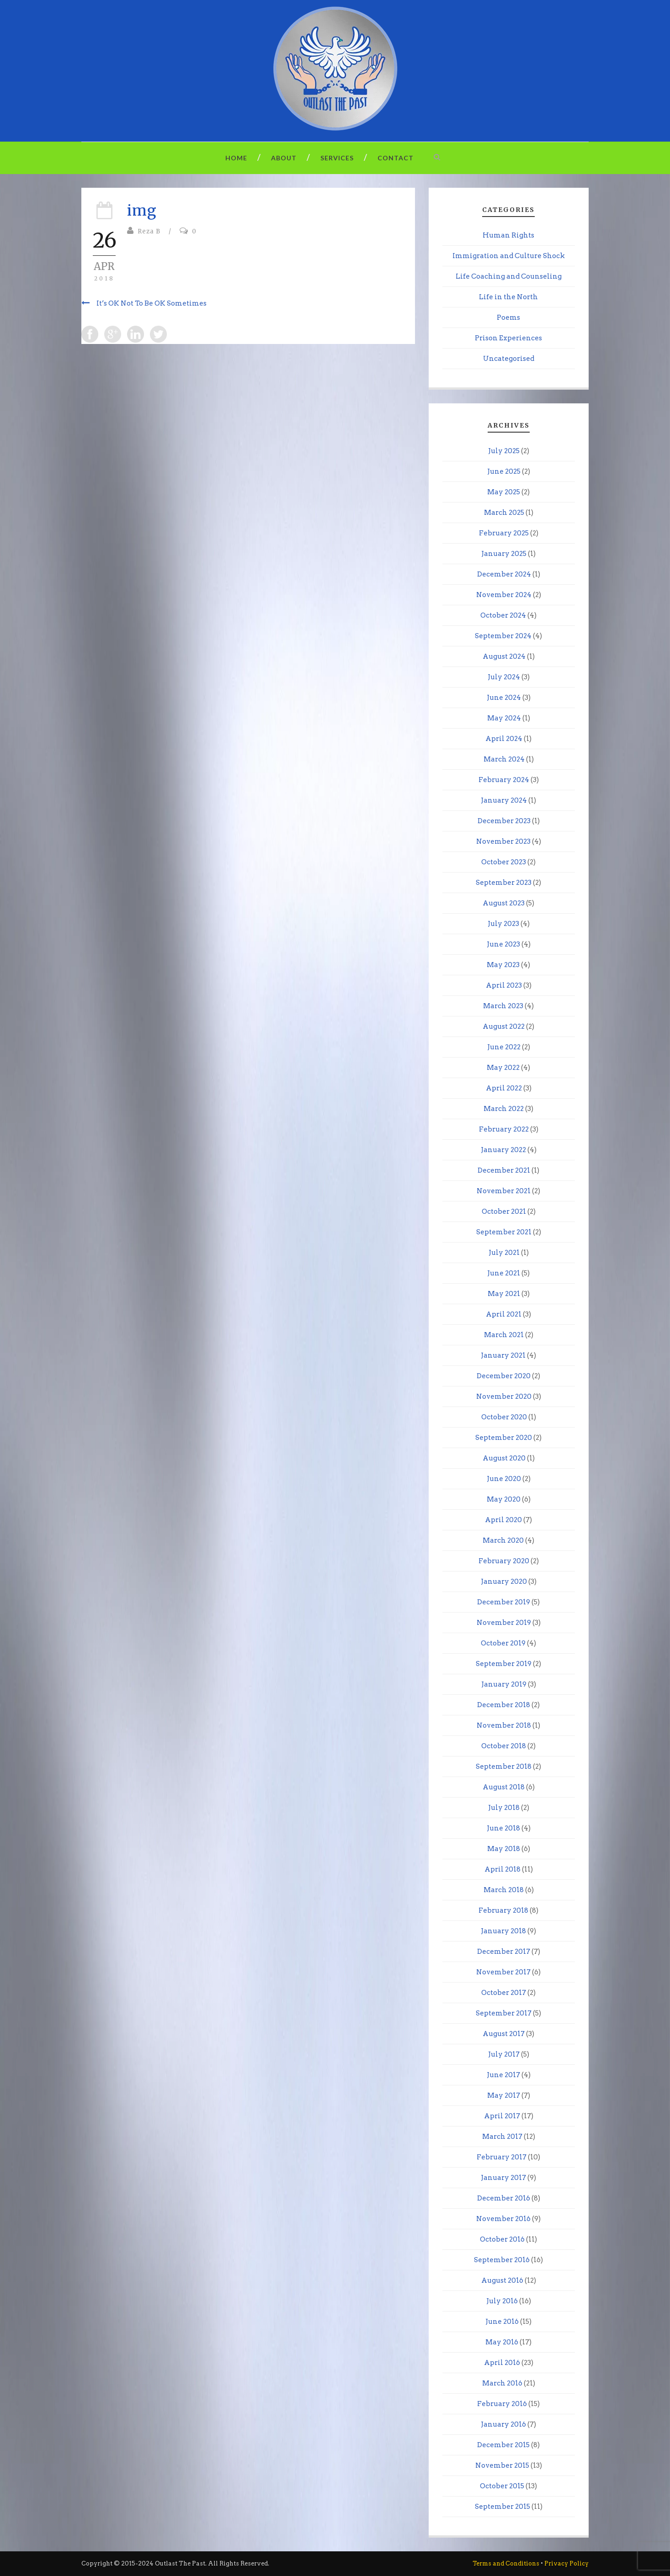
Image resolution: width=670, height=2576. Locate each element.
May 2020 (504, 1499)
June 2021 (503, 1273)
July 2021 (504, 1252)
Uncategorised (508, 358)
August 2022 (504, 1026)
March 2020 (503, 1540)
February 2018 (503, 1910)
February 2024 (504, 780)
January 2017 (503, 2178)
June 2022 (504, 1047)
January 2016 (503, 2424)
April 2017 (502, 2116)
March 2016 (502, 2383)
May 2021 (504, 1294)
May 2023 (503, 965)
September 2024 (503, 636)
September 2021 (504, 1232)
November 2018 (504, 1725)
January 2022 (503, 1150)
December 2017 (503, 1951)
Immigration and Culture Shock (508, 256)
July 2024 (504, 677)
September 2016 (502, 2260)
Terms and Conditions (506, 2563)
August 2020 (504, 1458)
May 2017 (503, 2095)
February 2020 (504, 1561)
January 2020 (504, 1581)
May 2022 (503, 1067)
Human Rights (508, 235)
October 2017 (503, 1993)
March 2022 (504, 1109)
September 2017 (504, 2013)
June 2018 (503, 1828)
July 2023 (503, 924)
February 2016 (502, 2404)
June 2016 (502, 2321)
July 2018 (504, 1808)
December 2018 (503, 1705)
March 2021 (504, 1335)
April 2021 (503, 1314)
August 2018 (504, 1787)
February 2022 (504, 1129)
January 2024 (504, 800)
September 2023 (504, 882)
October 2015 (502, 2486)
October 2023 (503, 862)
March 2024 (504, 759)
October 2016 (502, 2239)
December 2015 (503, 2445)
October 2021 (504, 1211)
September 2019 (504, 1664)
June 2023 (503, 944)
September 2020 (503, 1437)
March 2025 (504, 512)
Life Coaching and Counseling (509, 276)
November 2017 (503, 1972)
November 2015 (502, 2465)
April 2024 (503, 739)
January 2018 (503, 1931)
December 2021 (504, 1170)
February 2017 (501, 2157)
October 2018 (503, 1746)
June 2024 (504, 697)
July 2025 (504, 451)
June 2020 (504, 1479)
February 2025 (504, 533)
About (284, 158)
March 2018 (504, 1890)
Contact (396, 158)
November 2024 (504, 595)
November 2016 (503, 2219)
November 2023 (503, 841)
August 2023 (504, 903)
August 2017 (504, 2034)
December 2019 (503, 1602)
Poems (508, 317)
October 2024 (503, 615)
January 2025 (503, 554)
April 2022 (504, 1088)
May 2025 (503, 492)
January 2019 (503, 1684)
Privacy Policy (566, 2563)
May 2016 (501, 2342)
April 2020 (503, 1520)
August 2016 (502, 2280)
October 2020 (504, 1417)
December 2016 (503, 2198)
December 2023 (504, 821)
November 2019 (504, 1623)
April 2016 (502, 2363)
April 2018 (502, 1869)
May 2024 (504, 718)
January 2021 (503, 1355)
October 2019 (503, 1643)
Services (337, 158)
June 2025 (504, 471)
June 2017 (503, 2075)
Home (236, 158)
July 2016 (502, 2301)
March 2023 (503, 1006)
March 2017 (502, 2136)
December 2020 (504, 1376)
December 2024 (504, 574)
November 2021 (504, 1191)
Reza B (149, 231)
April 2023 (504, 985)
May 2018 (503, 1849)
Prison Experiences (508, 338)
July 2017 (504, 2054)
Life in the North (508, 297)
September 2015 (502, 2506)
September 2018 (504, 1766)
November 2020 (504, 1396)
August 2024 (504, 656)
